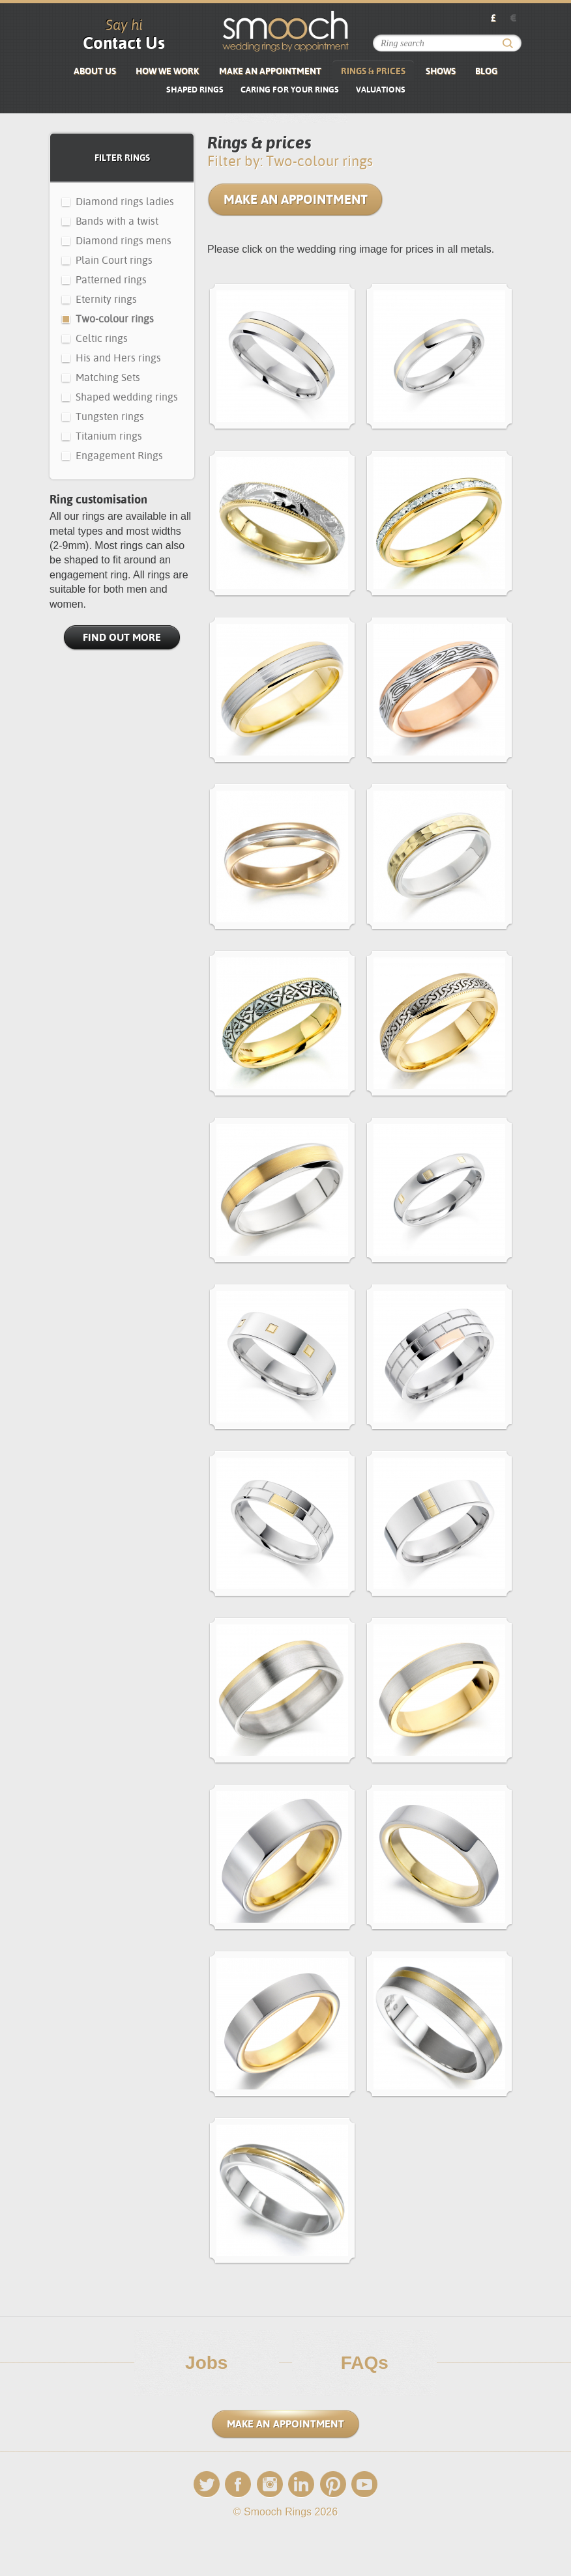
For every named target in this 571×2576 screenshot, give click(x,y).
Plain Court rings (114, 260)
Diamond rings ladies (125, 201)
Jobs (206, 2363)
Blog (486, 71)
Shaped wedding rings (127, 397)
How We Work (167, 71)
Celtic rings (102, 338)
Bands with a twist (117, 221)
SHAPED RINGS (195, 89)
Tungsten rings (110, 416)
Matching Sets (108, 377)
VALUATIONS (380, 89)
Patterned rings (111, 280)
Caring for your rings (290, 89)
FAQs (364, 2363)
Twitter (207, 2484)
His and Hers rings (118, 358)
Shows (441, 71)
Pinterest (333, 2484)
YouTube (364, 2484)
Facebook (238, 2484)
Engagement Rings (119, 455)
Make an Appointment (270, 71)
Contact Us (124, 43)
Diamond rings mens (123, 240)
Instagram (270, 2484)
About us (95, 71)
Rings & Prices (373, 71)
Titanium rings (109, 436)
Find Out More (122, 637)
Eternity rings (106, 299)
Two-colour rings (115, 319)
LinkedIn (301, 2484)
